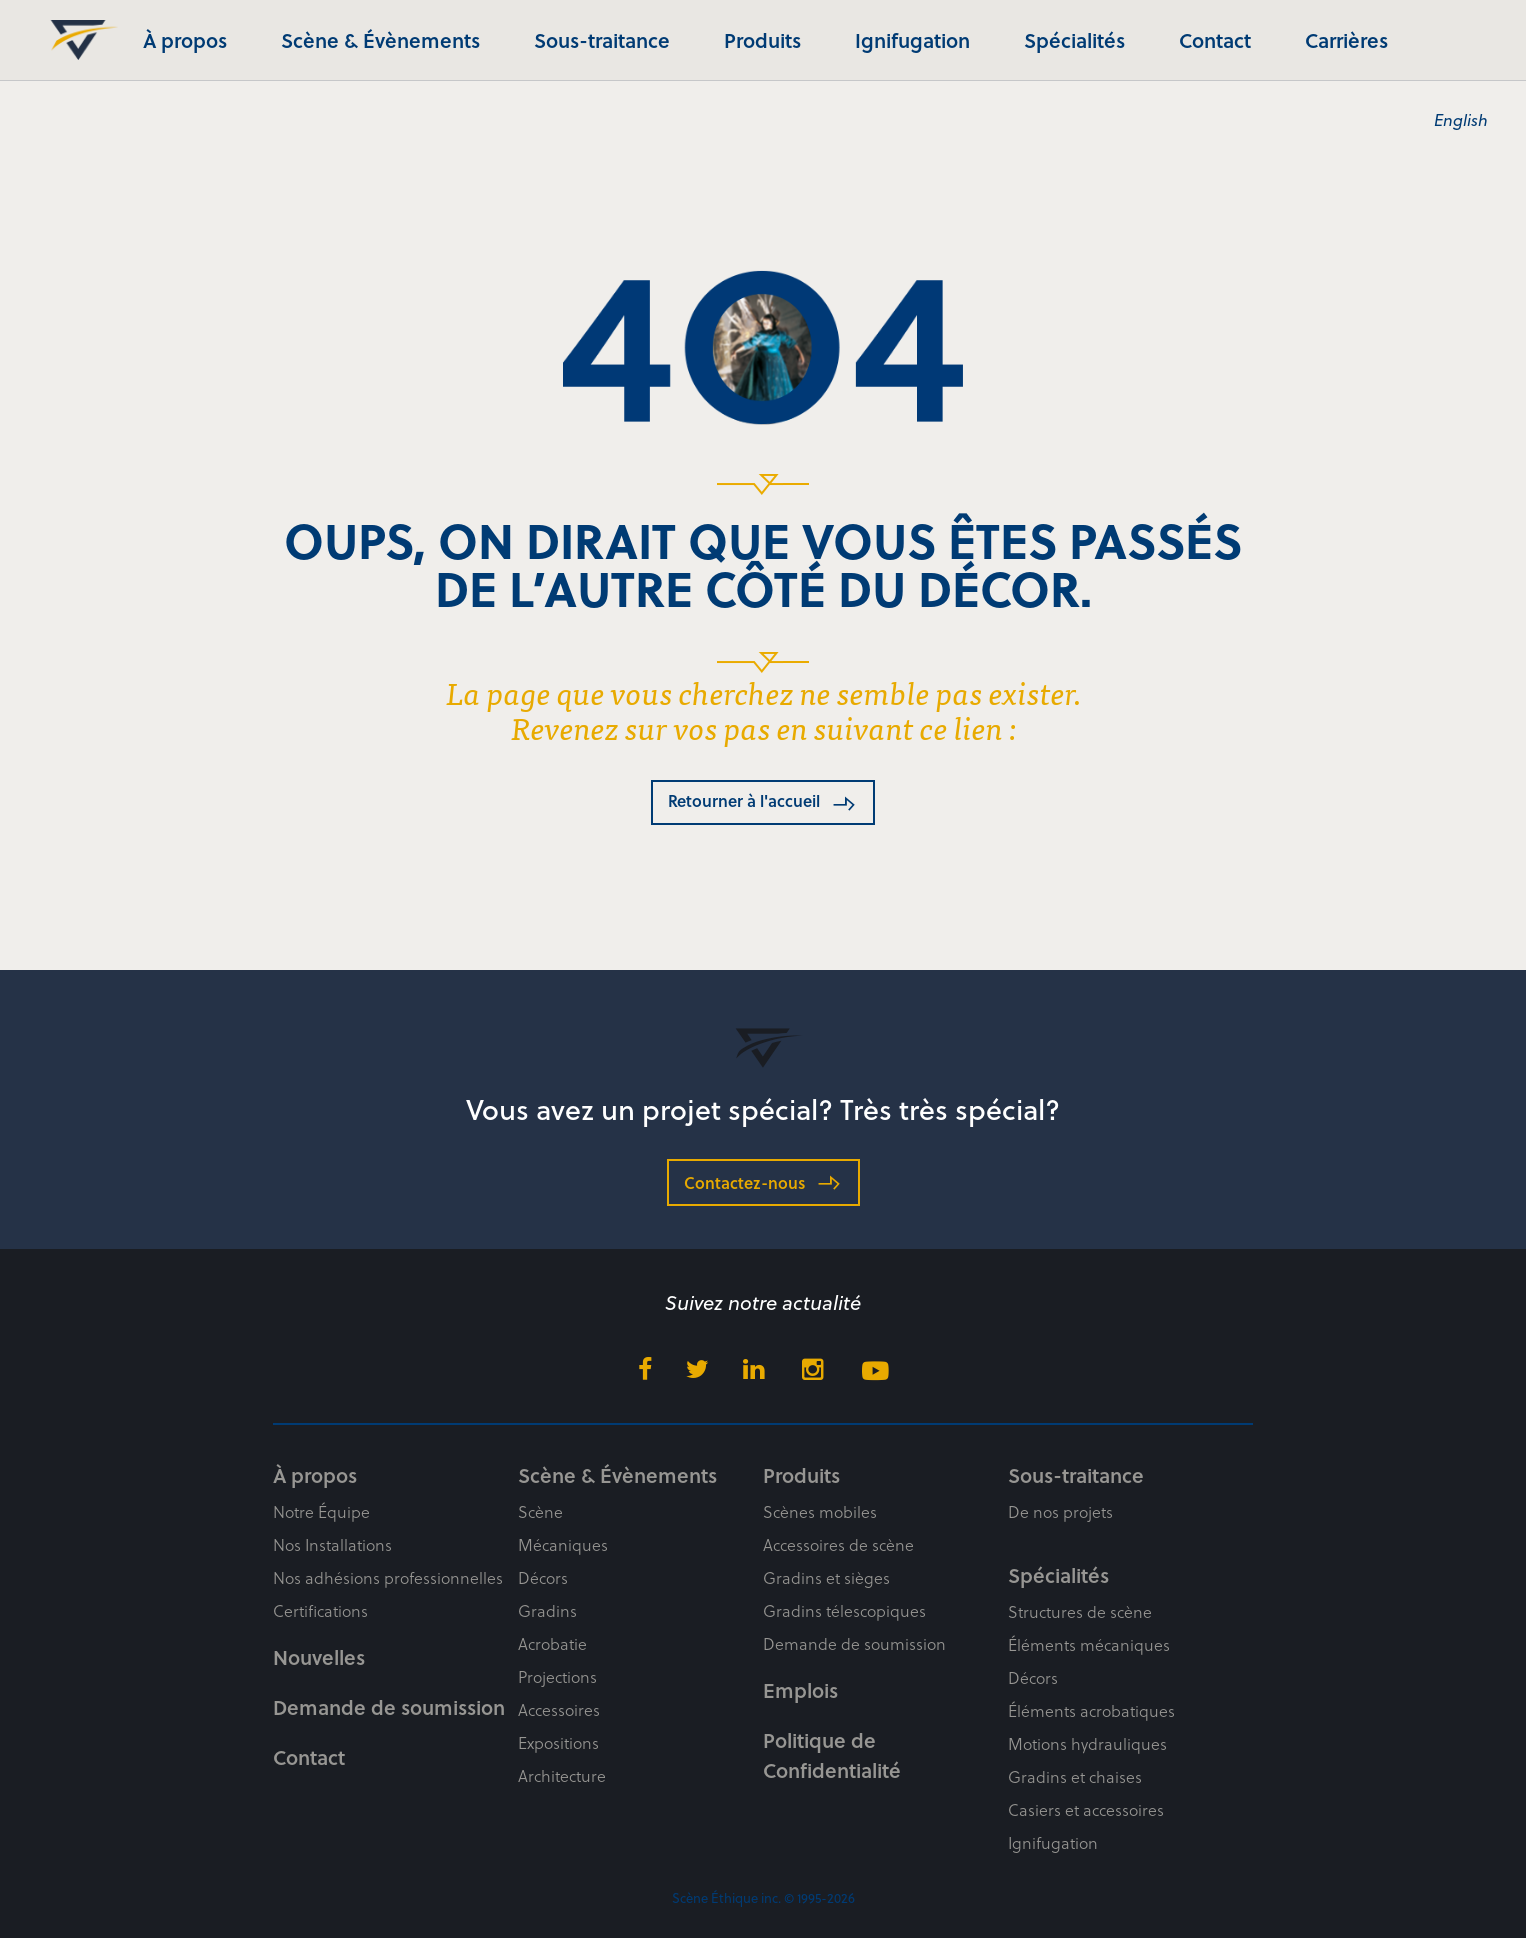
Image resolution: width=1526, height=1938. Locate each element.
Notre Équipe (321, 1511)
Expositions (558, 1742)
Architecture (562, 1775)
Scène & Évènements (380, 40)
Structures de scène (1080, 1611)
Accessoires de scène (838, 1544)
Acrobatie (552, 1643)
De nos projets (1060, 1511)
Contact (1215, 40)
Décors (543, 1577)
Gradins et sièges (826, 1577)
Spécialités (1074, 40)
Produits (762, 40)
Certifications (320, 1610)
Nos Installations (332, 1544)
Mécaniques (563, 1544)
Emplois (800, 1690)
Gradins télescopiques (844, 1610)
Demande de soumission (389, 1707)
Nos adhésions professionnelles (388, 1577)
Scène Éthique (78, 40)
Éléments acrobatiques (1091, 1710)
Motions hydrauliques (1087, 1743)
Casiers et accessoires (1086, 1809)
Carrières (1346, 40)
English (1461, 119)
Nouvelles (319, 1657)
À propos (185, 40)
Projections (557, 1676)
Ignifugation (912, 40)
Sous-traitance (602, 40)
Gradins (547, 1610)
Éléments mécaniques (1089, 1644)
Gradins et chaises (1075, 1776)
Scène (540, 1511)
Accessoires (559, 1709)
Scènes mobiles (820, 1511)
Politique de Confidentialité (832, 1755)
